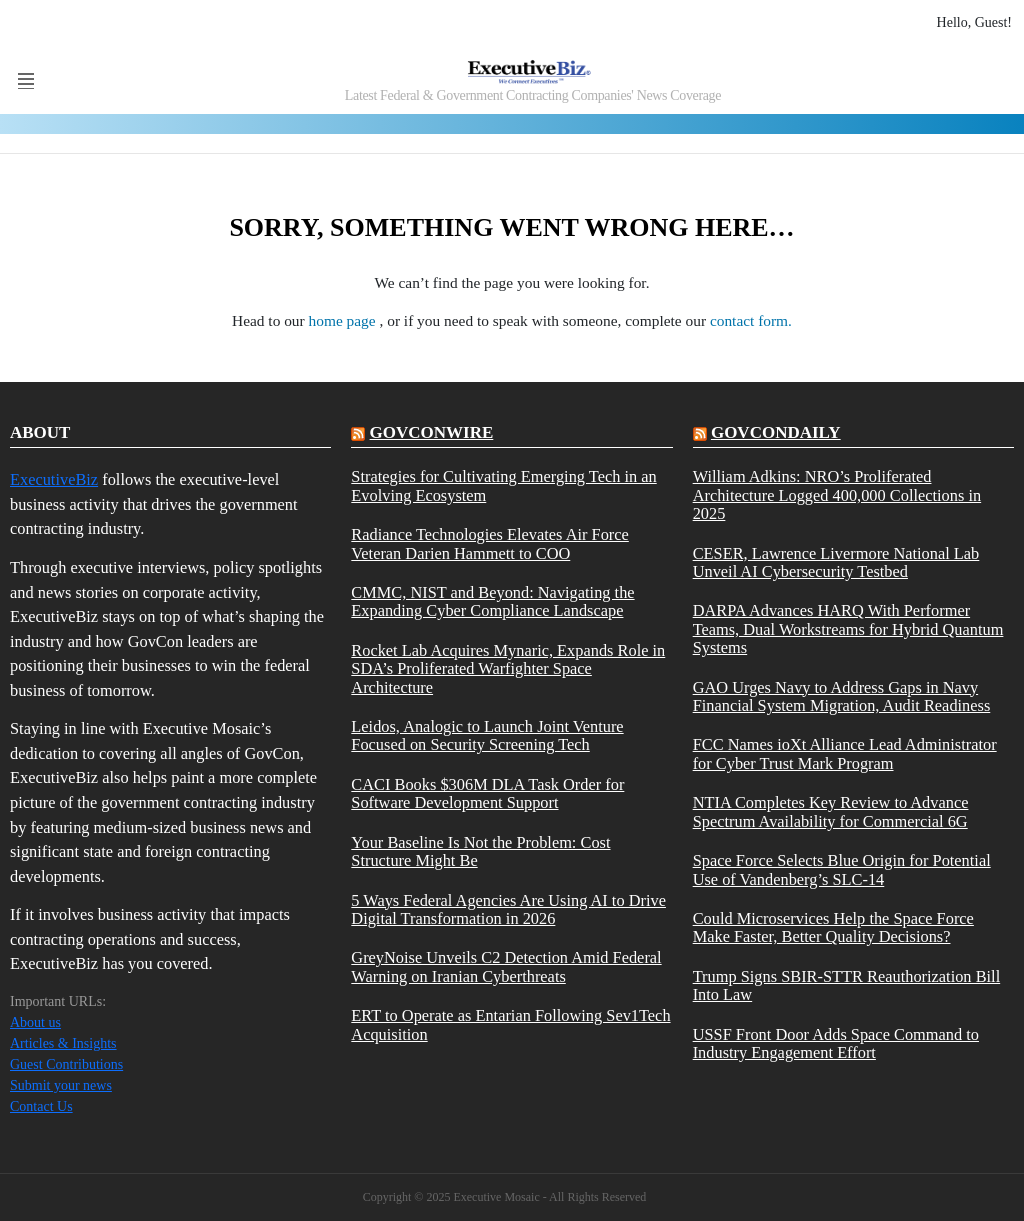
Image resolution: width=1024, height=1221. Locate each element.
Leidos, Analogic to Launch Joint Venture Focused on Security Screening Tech (487, 736)
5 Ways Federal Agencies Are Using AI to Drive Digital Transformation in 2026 (508, 910)
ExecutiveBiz (54, 479)
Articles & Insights (63, 1043)
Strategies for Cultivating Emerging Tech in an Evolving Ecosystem (503, 486)
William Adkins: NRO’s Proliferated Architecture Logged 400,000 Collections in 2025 (837, 495)
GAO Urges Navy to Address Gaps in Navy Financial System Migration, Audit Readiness (842, 697)
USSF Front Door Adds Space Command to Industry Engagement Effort (836, 1044)
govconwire (432, 432)
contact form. (751, 320)
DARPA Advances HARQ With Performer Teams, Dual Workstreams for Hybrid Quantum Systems (848, 629)
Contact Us (41, 1106)
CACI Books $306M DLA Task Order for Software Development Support (487, 794)
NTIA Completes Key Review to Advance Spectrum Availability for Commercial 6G (831, 812)
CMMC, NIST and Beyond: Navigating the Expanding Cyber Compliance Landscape (492, 602)
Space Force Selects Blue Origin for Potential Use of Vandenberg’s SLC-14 (842, 870)
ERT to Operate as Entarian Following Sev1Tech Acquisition (510, 1025)
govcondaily (776, 432)
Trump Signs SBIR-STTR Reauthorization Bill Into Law (847, 986)
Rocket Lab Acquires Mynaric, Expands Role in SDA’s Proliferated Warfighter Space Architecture (508, 669)
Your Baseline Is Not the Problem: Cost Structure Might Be (480, 852)
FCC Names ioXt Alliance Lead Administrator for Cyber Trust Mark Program (845, 754)
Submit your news (61, 1085)
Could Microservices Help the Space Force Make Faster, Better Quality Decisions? (833, 928)
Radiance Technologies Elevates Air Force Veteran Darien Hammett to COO (489, 544)
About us (35, 1022)
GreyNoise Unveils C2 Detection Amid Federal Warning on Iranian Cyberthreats (506, 967)
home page (344, 320)
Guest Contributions (66, 1064)
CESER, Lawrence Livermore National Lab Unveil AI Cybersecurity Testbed (836, 563)
